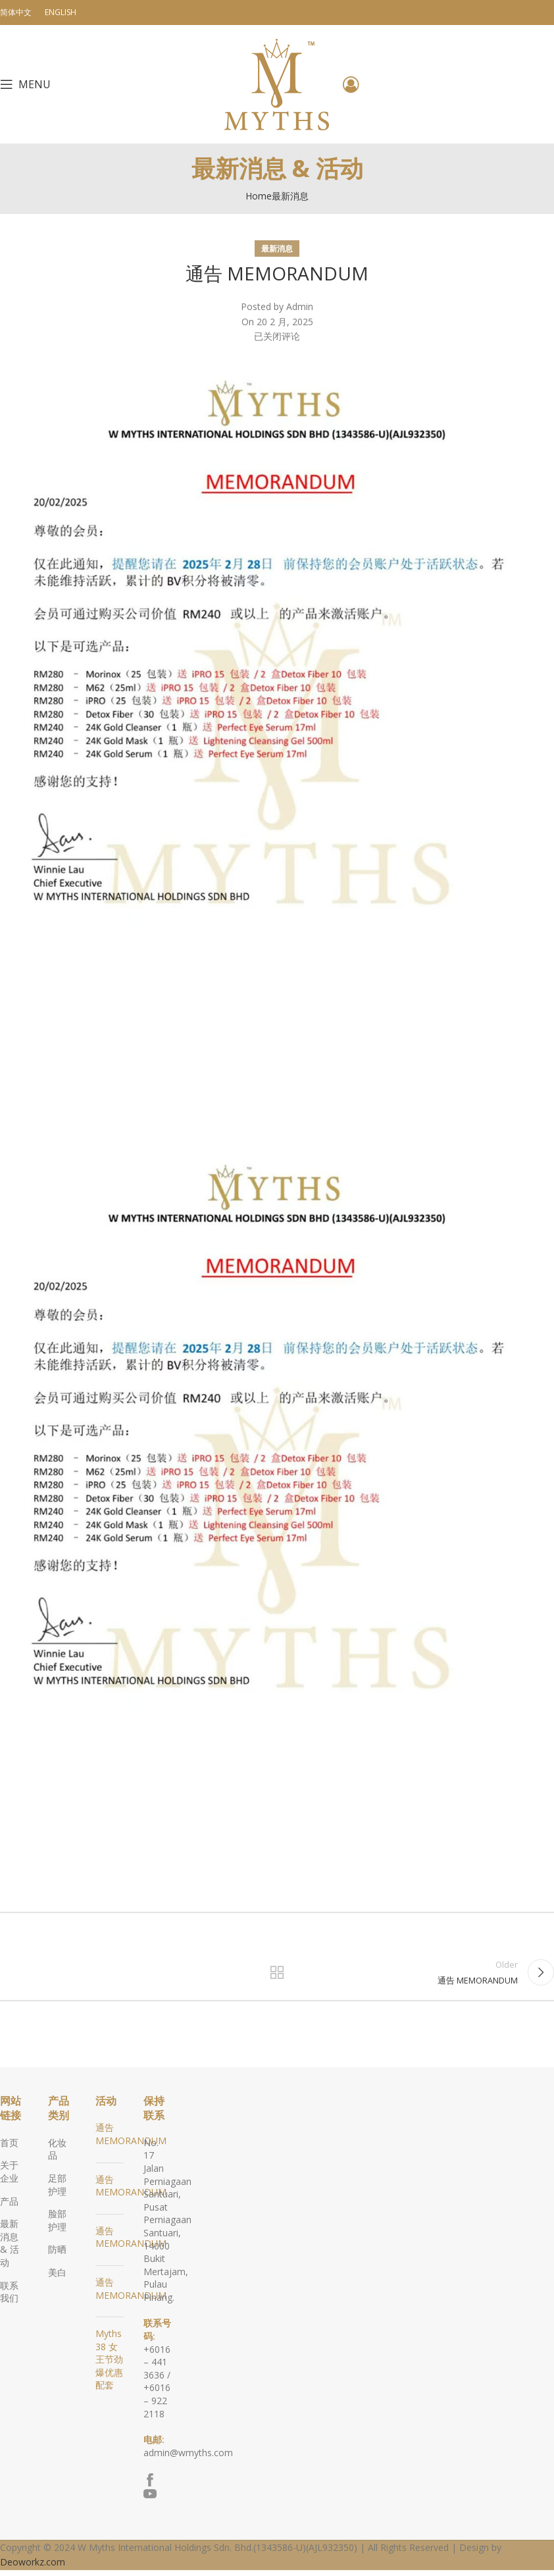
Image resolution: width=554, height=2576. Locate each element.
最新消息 (290, 196)
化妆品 (57, 2155)
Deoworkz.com (32, 2568)
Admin (299, 306)
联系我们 (9, 2297)
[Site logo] (277, 83)
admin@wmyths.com (188, 2458)
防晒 (57, 2255)
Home (258, 196)
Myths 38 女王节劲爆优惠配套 (109, 2365)
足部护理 (57, 2190)
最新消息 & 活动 (9, 2248)
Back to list (277, 1975)
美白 (57, 2278)
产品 (9, 2206)
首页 (9, 2148)
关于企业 (9, 2177)
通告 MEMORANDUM (130, 2140)
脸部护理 (57, 2226)
